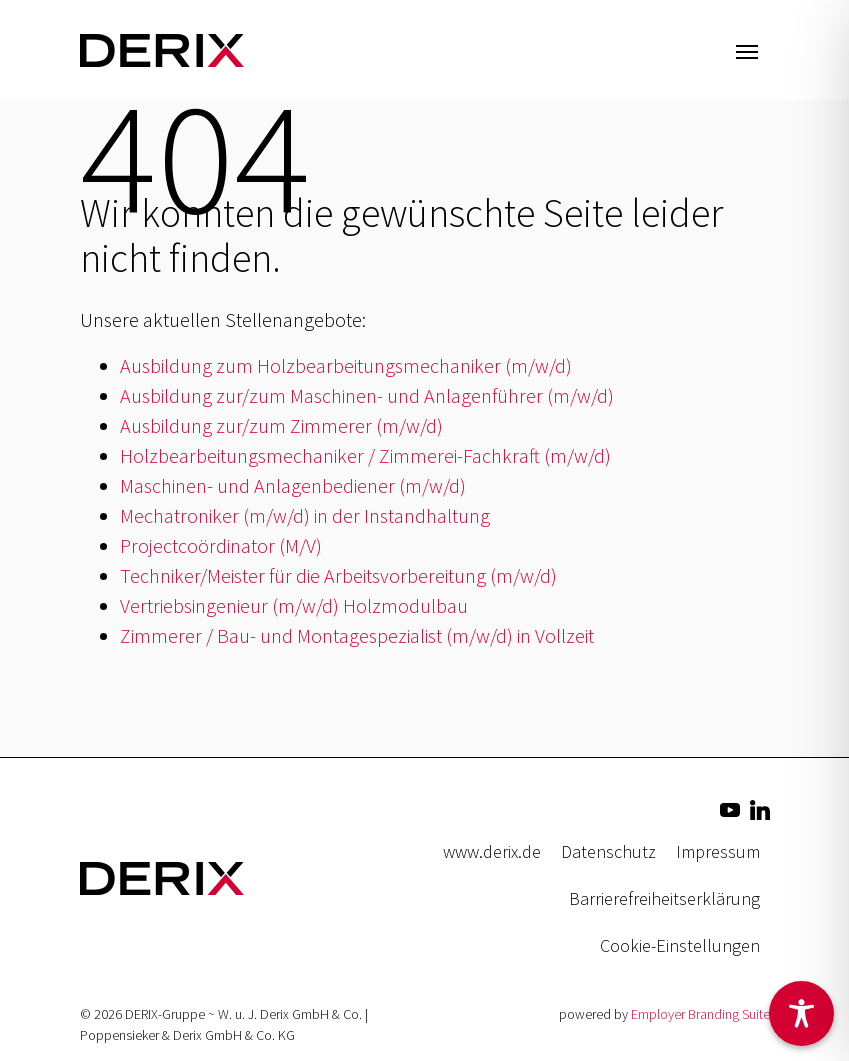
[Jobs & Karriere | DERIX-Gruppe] (162, 50)
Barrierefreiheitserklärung (664, 898)
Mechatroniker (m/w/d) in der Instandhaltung (305, 515)
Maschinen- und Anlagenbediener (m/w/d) (293, 485)
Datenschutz (608, 851)
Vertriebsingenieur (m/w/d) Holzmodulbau (294, 605)
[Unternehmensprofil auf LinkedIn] (760, 808)
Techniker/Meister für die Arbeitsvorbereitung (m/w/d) (338, 575)
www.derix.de (492, 851)
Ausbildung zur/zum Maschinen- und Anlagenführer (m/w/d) (367, 395)
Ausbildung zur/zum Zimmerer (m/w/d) (281, 425)
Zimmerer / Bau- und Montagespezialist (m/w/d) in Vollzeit (357, 635)
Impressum (718, 851)
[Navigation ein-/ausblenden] (747, 50)
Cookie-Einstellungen (680, 945)
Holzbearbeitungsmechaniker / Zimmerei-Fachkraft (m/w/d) (365, 455)
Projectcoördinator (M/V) (221, 545)
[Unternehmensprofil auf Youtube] (730, 808)
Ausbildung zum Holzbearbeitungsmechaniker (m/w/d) (346, 365)
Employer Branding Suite (700, 1014)
